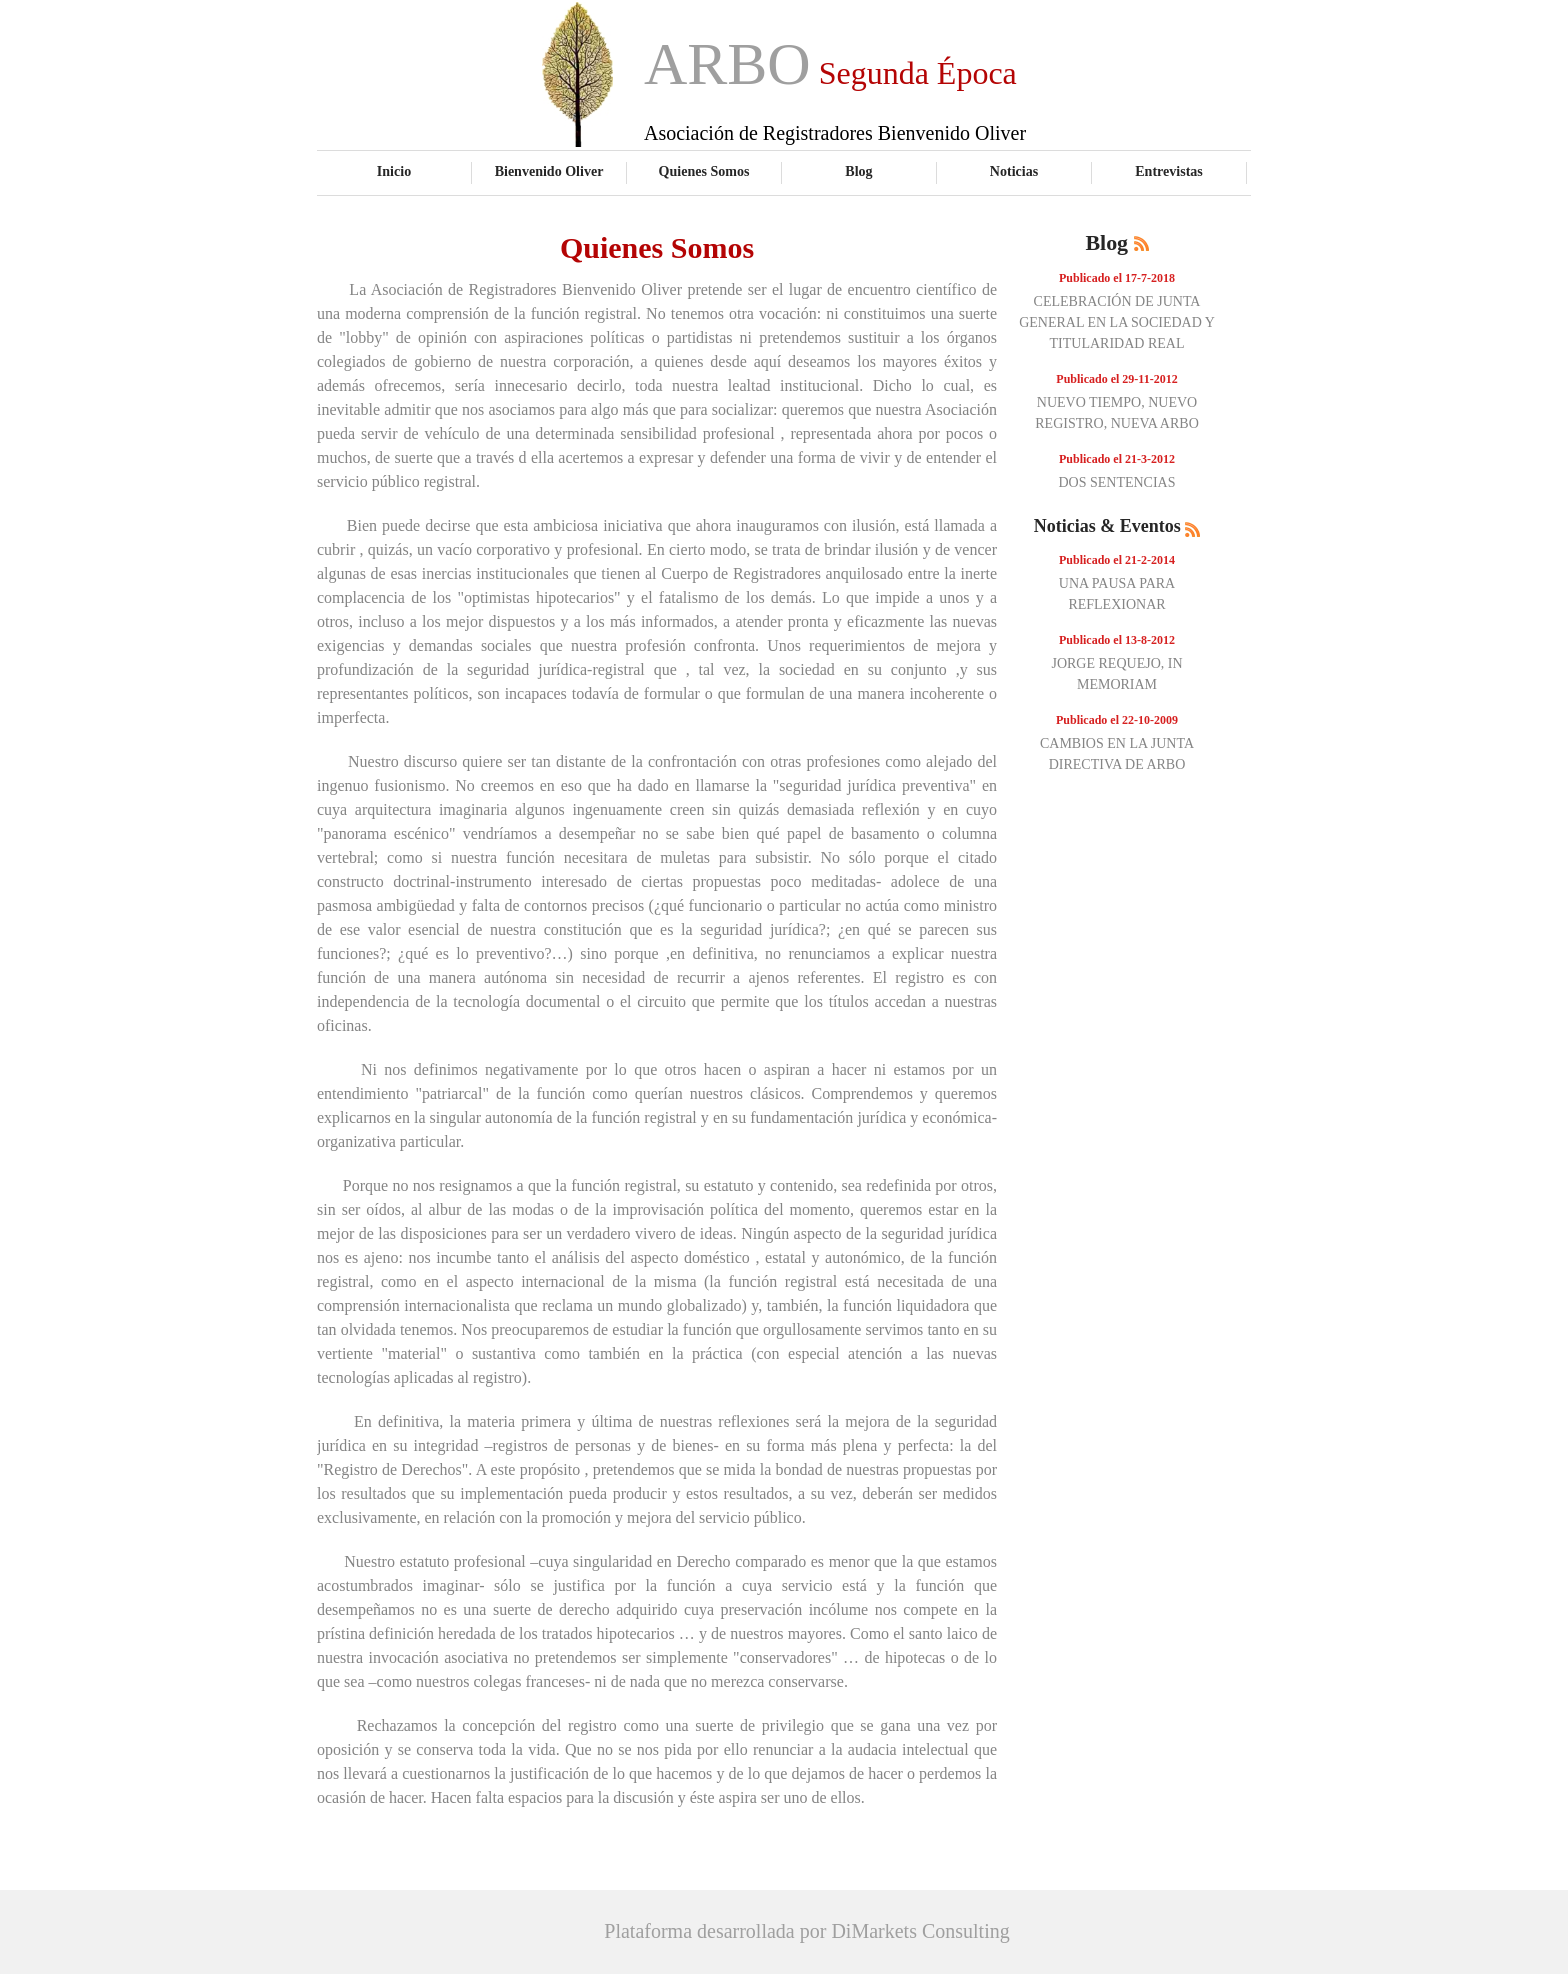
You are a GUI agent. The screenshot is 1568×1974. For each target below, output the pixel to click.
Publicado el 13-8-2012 (1117, 640)
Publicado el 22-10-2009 (1117, 720)
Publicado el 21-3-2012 (1117, 459)
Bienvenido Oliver (549, 171)
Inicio (394, 171)
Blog (858, 171)
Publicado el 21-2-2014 (1117, 560)
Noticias (1014, 171)
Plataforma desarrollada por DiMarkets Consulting (806, 1931)
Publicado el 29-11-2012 (1116, 379)
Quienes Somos (704, 171)
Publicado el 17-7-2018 (1117, 278)
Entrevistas (1169, 171)
